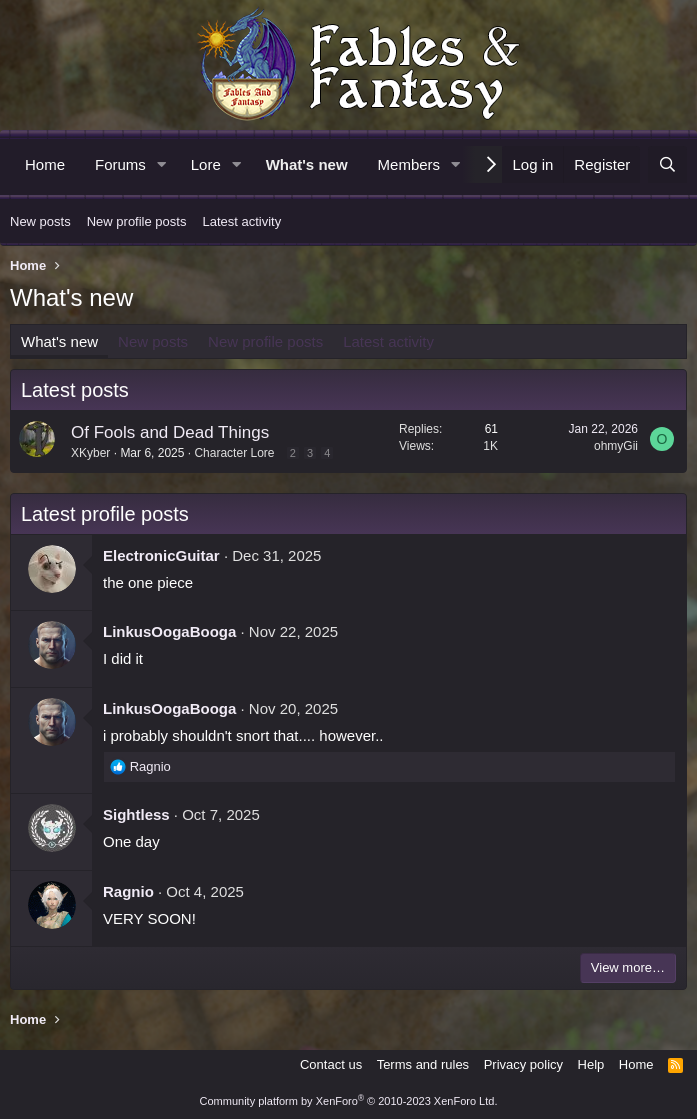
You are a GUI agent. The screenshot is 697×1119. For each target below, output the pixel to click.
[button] (162, 164)
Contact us (331, 1064)
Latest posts (75, 390)
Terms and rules (423, 1064)
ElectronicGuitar (161, 555)
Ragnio (128, 891)
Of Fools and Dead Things (170, 432)
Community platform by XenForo (349, 1101)
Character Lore (234, 453)
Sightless (136, 814)
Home (45, 164)
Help (591, 1064)
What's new (307, 164)
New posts (40, 221)
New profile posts (137, 221)
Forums (120, 164)
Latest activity (241, 221)
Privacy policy (523, 1064)
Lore (206, 164)
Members (409, 164)
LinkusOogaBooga (169, 631)
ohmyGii (616, 446)
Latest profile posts (105, 514)
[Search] (667, 164)
